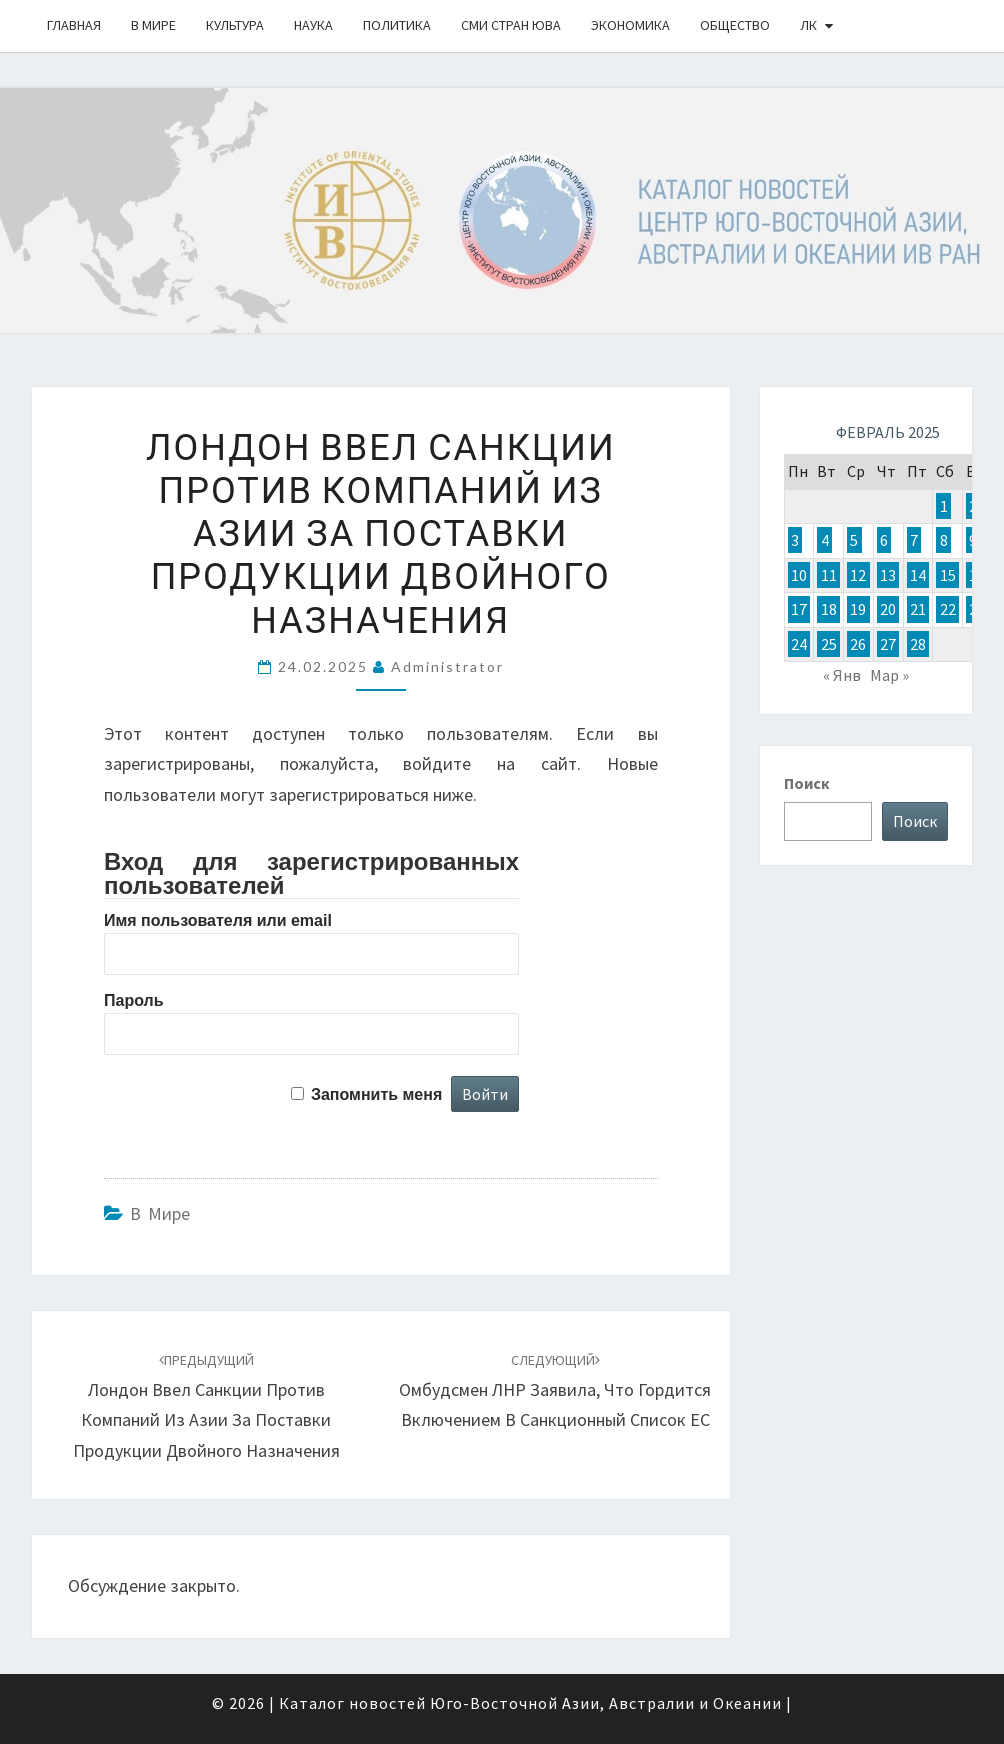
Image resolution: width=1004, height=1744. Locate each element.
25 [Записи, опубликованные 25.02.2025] (829, 644)
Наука (313, 25)
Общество (735, 25)
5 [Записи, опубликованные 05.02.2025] (854, 540)
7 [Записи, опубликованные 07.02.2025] (914, 540)
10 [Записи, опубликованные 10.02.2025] (799, 575)
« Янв (842, 675)
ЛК (808, 25)
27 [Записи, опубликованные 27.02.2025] (888, 644)
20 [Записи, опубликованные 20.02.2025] (888, 609)
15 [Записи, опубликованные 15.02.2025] (948, 575)
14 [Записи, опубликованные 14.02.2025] (918, 575)
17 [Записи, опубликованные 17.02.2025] (799, 609)
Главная (74, 25)
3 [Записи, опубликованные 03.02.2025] (795, 540)
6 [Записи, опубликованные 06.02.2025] (884, 540)
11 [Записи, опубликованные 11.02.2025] (829, 575)
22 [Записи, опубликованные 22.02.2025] (948, 609)
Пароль (134, 1000)
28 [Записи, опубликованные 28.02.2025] (918, 644)
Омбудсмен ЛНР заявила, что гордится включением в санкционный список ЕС (555, 1391)
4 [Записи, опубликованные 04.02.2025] (825, 540)
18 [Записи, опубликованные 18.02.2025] (829, 609)
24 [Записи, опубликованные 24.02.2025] (799, 644)
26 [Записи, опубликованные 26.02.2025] (858, 644)
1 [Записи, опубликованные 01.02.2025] (944, 506)
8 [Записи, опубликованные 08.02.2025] (944, 540)
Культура (235, 25)
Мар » (889, 675)
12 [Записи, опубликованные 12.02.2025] (858, 575)
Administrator (447, 666)
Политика (397, 25)
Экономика (630, 25)
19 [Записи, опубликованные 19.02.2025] (858, 609)
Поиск (807, 783)
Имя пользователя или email (218, 920)
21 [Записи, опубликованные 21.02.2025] (918, 609)
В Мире (153, 25)
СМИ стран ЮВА (511, 25)
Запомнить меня (376, 1094)
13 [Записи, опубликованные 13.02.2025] (888, 575)
